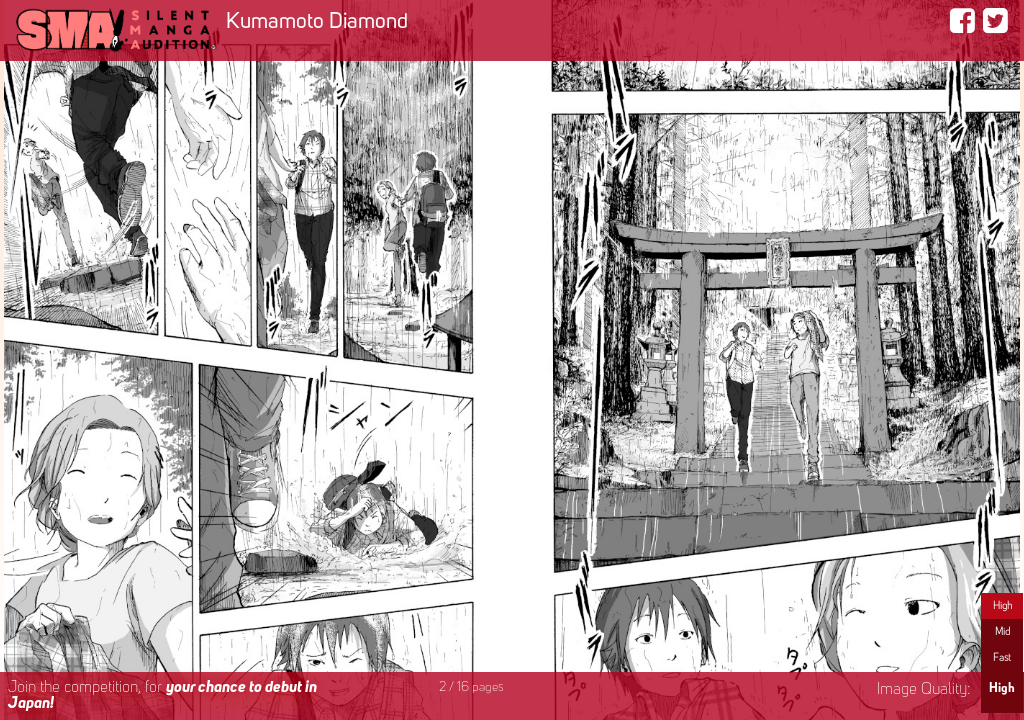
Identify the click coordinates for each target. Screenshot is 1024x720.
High (1002, 606)
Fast (1002, 658)
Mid (1002, 632)
